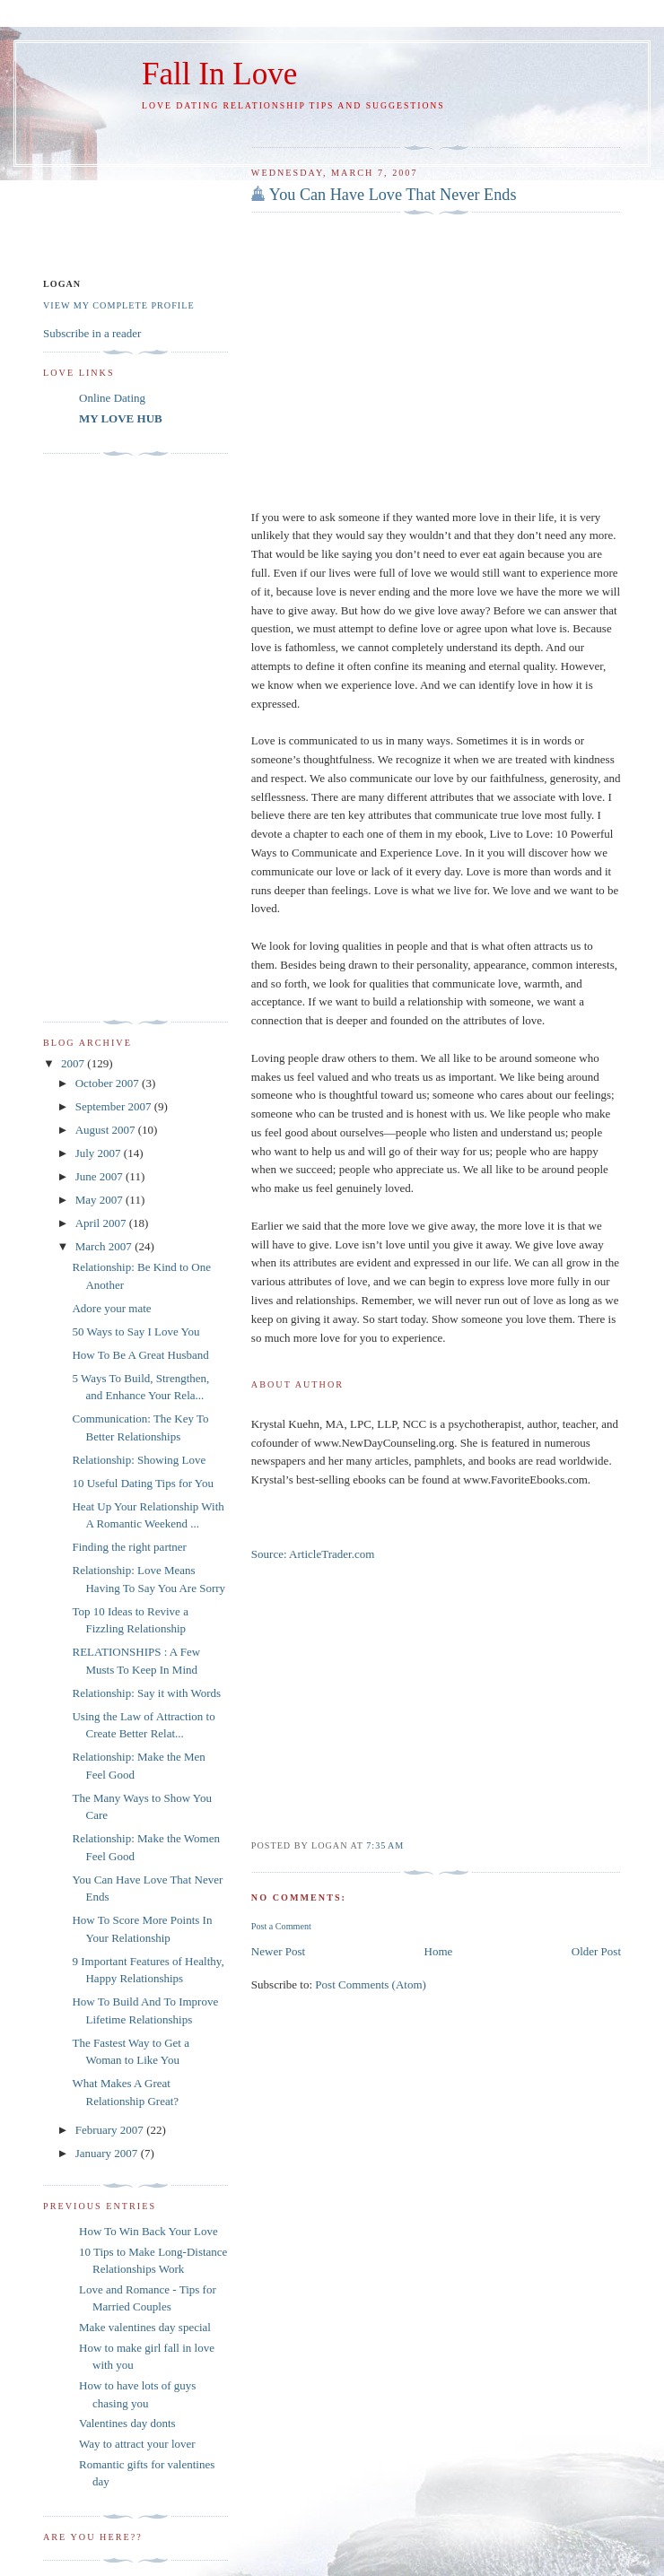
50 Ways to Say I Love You (135, 1331)
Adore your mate (111, 1308)
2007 (74, 1063)
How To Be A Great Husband (140, 1355)
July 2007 (99, 1153)
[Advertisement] (115, 738)
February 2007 (110, 2130)
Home (438, 1951)
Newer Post (278, 1951)
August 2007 (106, 1129)
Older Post (596, 1951)
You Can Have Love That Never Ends (393, 195)
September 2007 (114, 1106)
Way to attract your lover (137, 2443)
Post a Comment (281, 1926)
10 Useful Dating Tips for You (142, 1483)
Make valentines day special (145, 2327)
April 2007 (102, 1223)
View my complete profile (119, 305)
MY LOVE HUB (120, 418)
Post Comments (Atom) (370, 1984)
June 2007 (100, 1176)
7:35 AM (385, 1845)
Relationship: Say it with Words (146, 1693)
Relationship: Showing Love (138, 1459)
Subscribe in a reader (92, 333)
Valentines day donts (127, 2423)
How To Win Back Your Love (148, 2231)
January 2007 (108, 2153)
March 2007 (105, 1246)
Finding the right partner (129, 1546)
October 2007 (108, 1083)
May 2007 (100, 1199)
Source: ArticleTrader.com (312, 1554)
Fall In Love (219, 74)
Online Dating (112, 398)
